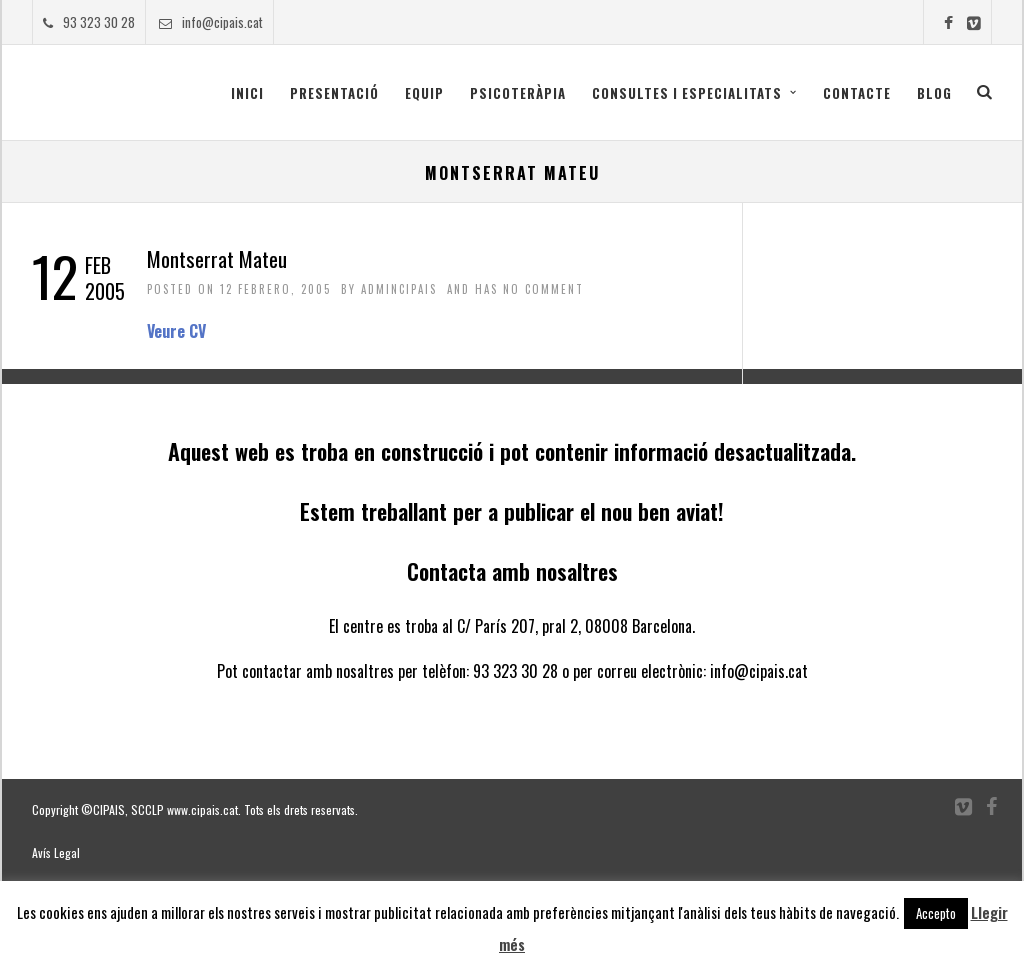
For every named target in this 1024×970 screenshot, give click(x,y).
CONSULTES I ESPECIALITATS (687, 93)
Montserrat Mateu (217, 258)
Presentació (334, 93)
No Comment (543, 289)
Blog (934, 93)
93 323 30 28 (89, 22)
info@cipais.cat (211, 22)
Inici (247, 93)
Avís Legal (56, 852)
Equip (424, 93)
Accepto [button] (936, 913)
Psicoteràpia (518, 93)
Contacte (857, 93)
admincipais (399, 289)
